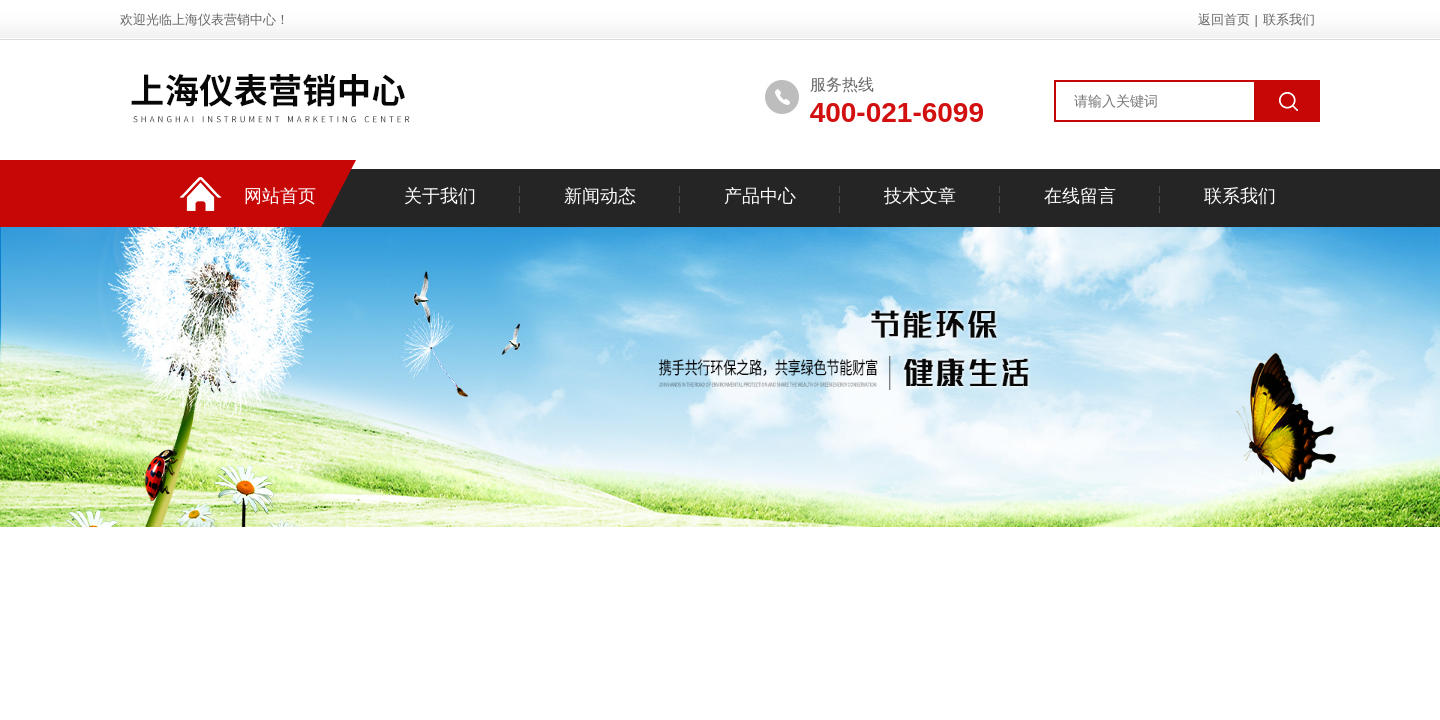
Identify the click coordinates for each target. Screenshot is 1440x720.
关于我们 (440, 196)
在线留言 (1080, 196)
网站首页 (280, 196)
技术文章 (920, 196)
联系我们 (1289, 19)
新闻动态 (600, 196)
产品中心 (760, 196)
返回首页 (1224, 19)
